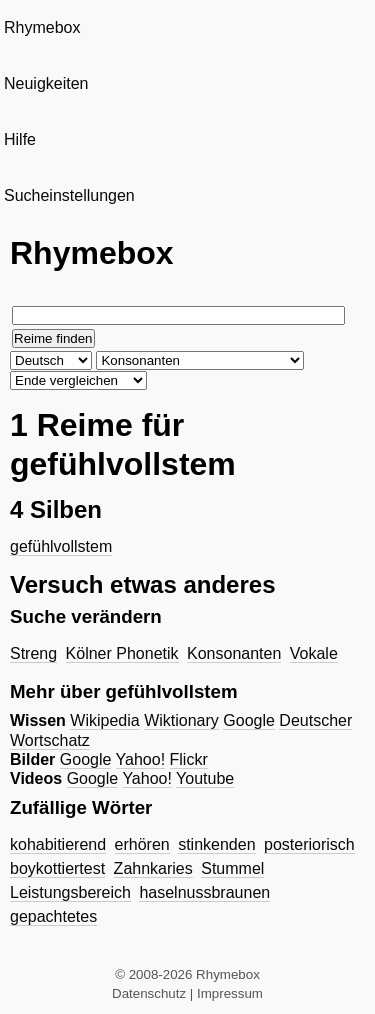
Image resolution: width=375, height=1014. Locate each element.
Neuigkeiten (46, 83)
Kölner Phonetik (122, 653)
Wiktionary (181, 720)
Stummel (232, 868)
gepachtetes (53, 916)
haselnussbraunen (204, 892)
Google (249, 720)
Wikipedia (104, 720)
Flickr (189, 759)
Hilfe (20, 139)
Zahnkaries (153, 868)
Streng (33, 653)
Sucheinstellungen (69, 195)
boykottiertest (57, 868)
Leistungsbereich (70, 892)
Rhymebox (42, 27)
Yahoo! (141, 759)
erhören (142, 844)
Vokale (314, 653)
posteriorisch (309, 844)
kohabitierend (58, 844)
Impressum (230, 993)
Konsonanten (234, 653)
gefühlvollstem (61, 546)
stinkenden (216, 844)
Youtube (205, 778)
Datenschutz (149, 993)
